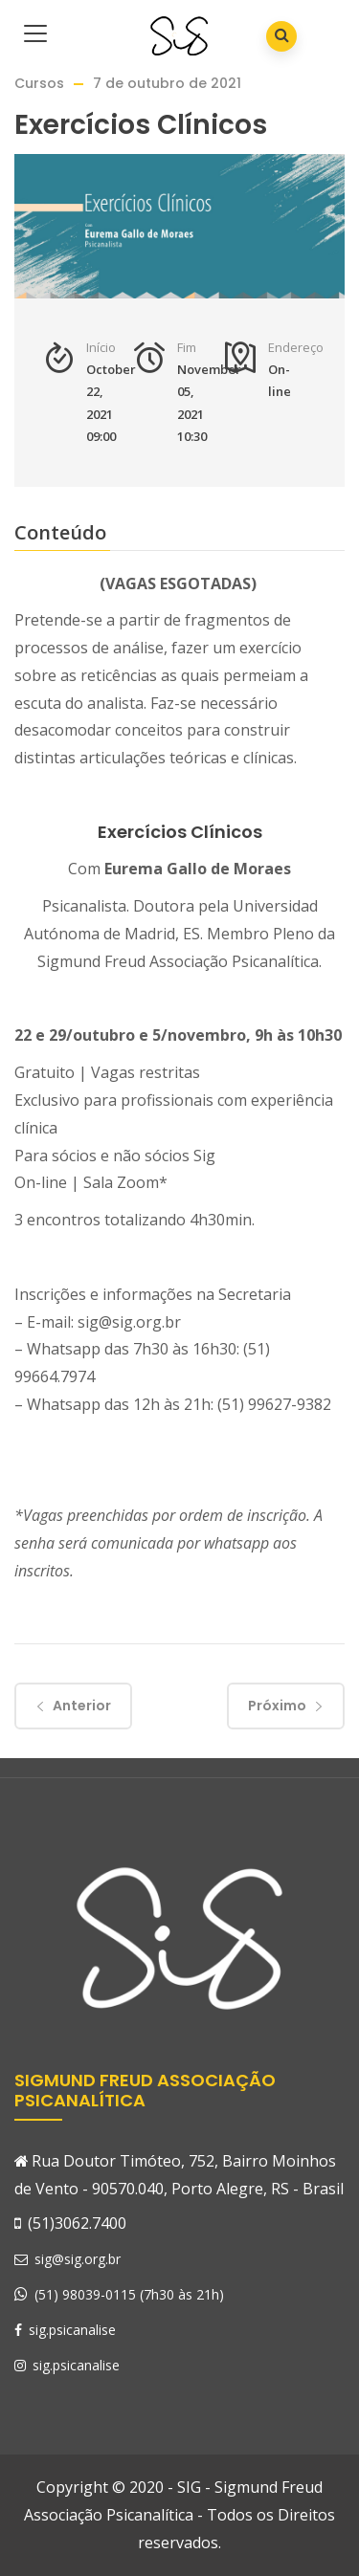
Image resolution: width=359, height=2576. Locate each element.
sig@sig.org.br (67, 2259)
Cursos (39, 83)
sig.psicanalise (65, 2330)
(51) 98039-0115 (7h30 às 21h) (129, 2294)
